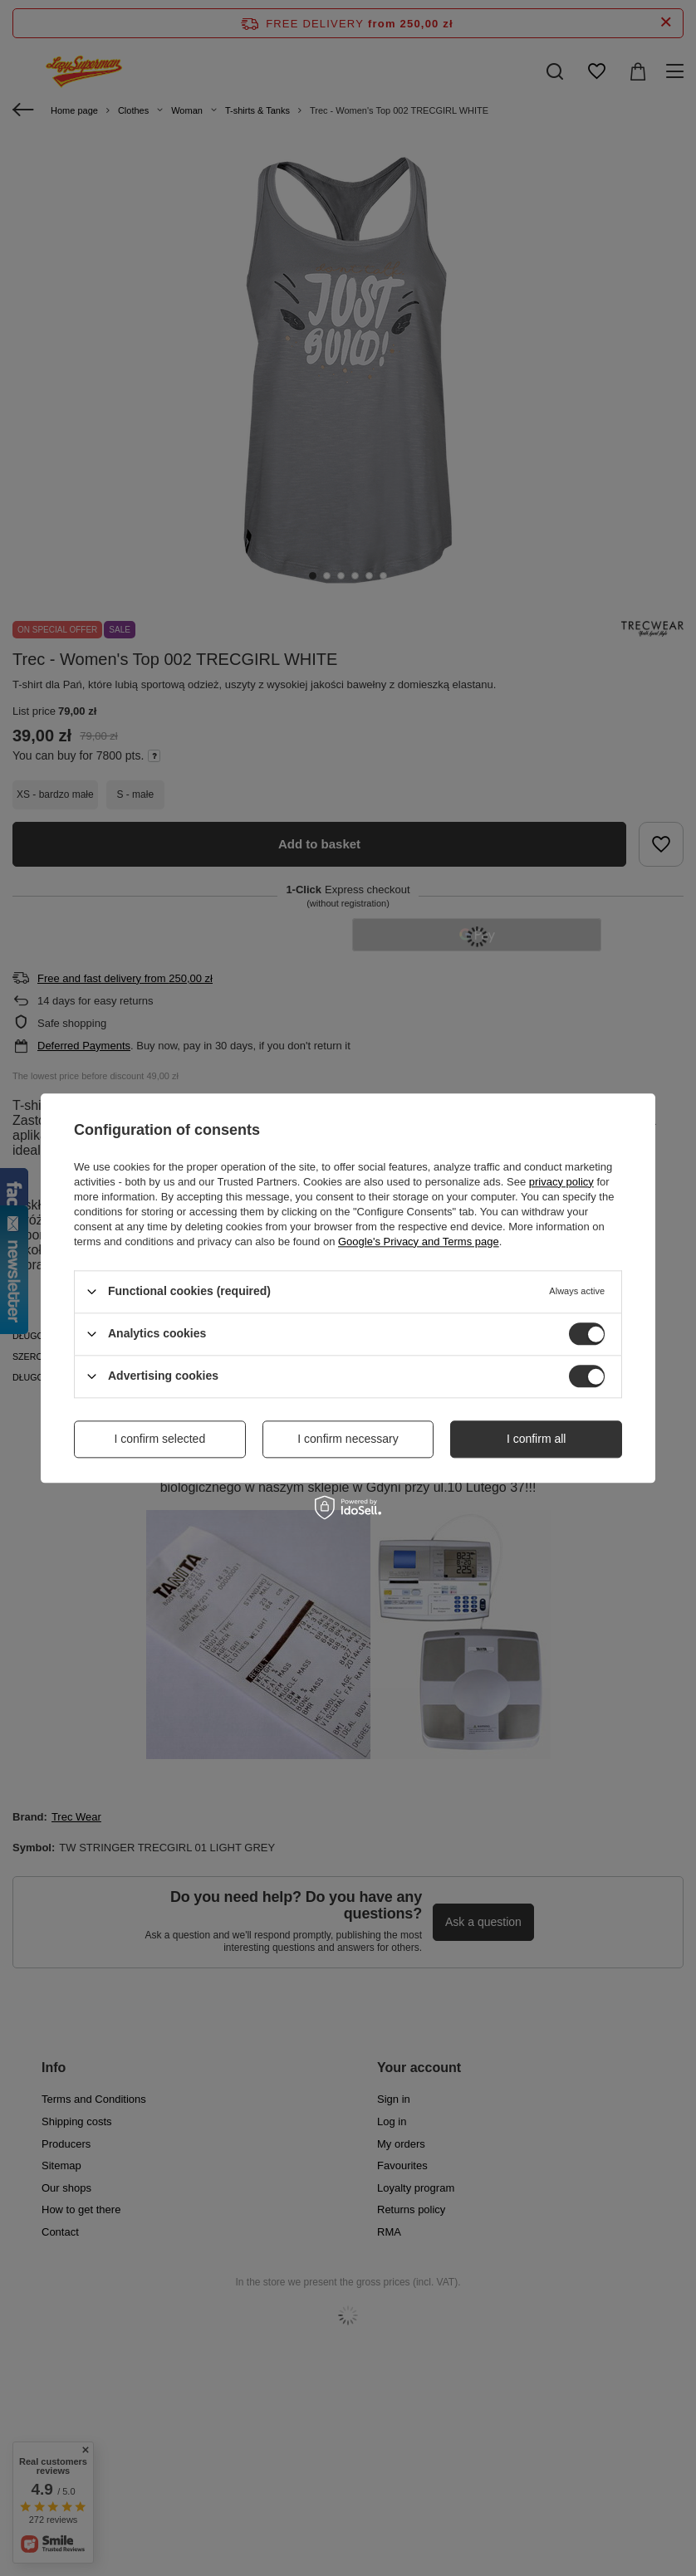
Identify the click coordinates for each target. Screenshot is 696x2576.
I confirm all (536, 1438)
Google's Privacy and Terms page (418, 1241)
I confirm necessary (347, 1438)
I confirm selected (159, 1438)
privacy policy (561, 1182)
